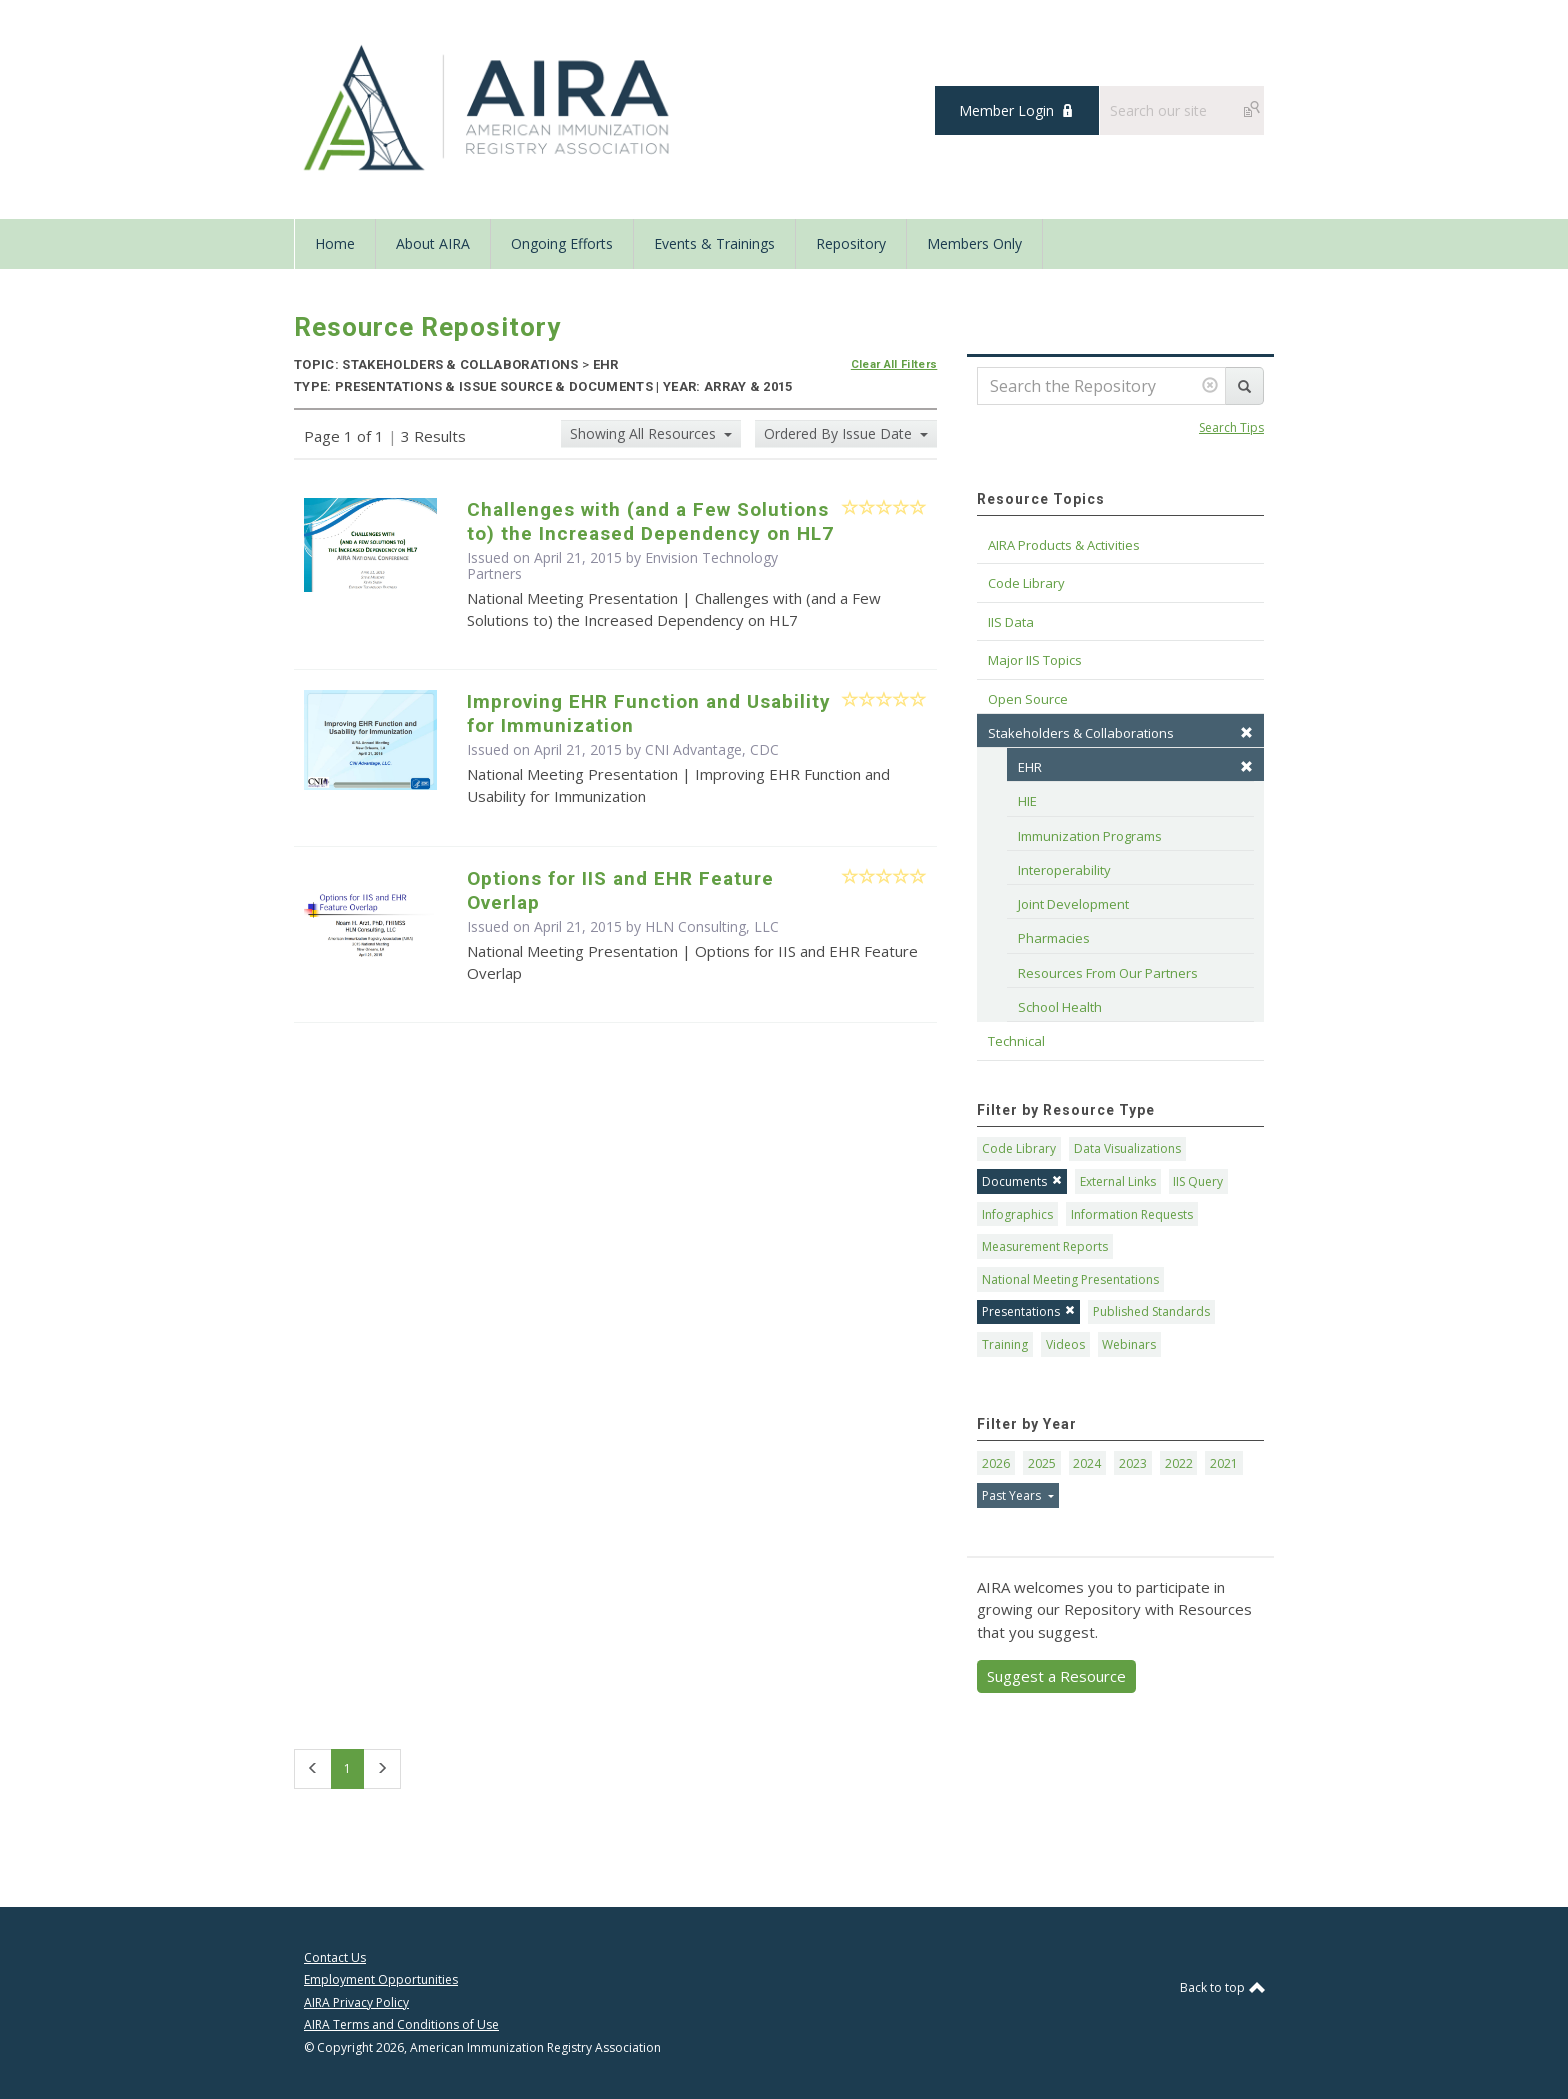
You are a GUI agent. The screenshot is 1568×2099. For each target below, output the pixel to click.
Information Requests (1132, 1214)
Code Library (1019, 1148)
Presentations (1028, 1311)
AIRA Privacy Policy (356, 2002)
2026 (996, 1463)
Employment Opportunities (381, 1979)
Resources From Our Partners (1108, 973)
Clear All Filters (894, 364)
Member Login (1006, 110)
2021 (1224, 1463)
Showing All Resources (645, 433)
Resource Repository (427, 327)
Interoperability (1064, 870)
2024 (1087, 1463)
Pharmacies (1054, 938)
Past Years (1013, 1495)
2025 (1042, 1463)
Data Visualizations (1127, 1148)
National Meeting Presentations (1070, 1279)
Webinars (1129, 1344)
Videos (1065, 1344)
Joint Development (1073, 904)
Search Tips (1231, 427)
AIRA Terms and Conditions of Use (401, 2024)
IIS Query (1198, 1181)
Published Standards (1151, 1311)
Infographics (1017, 1214)
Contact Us (335, 1957)
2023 (1133, 1463)
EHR (1135, 767)
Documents (1022, 1181)
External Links (1118, 1181)
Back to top (1222, 1987)
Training (1005, 1344)
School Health (1060, 1007)
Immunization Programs (1090, 836)
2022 (1179, 1463)
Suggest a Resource (1056, 1676)
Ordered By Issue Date (840, 433)
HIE (1027, 801)
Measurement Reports (1045, 1246)
